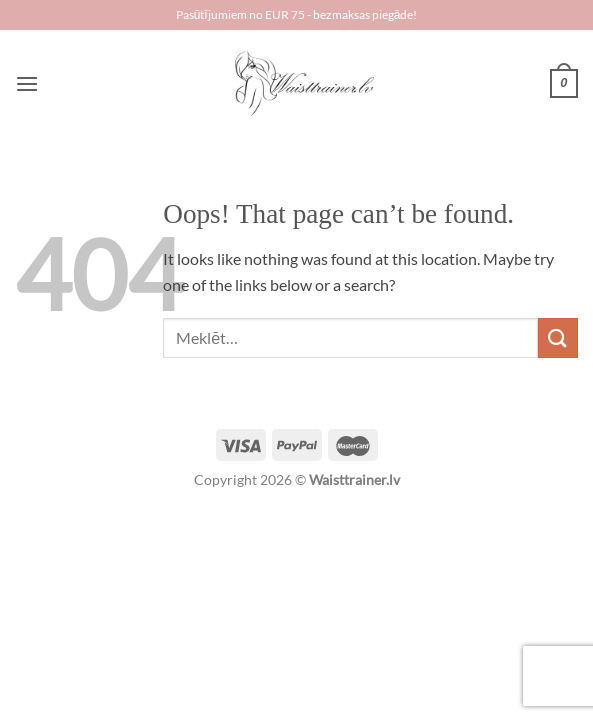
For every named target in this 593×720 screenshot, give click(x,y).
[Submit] (558, 337)
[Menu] (27, 83)
